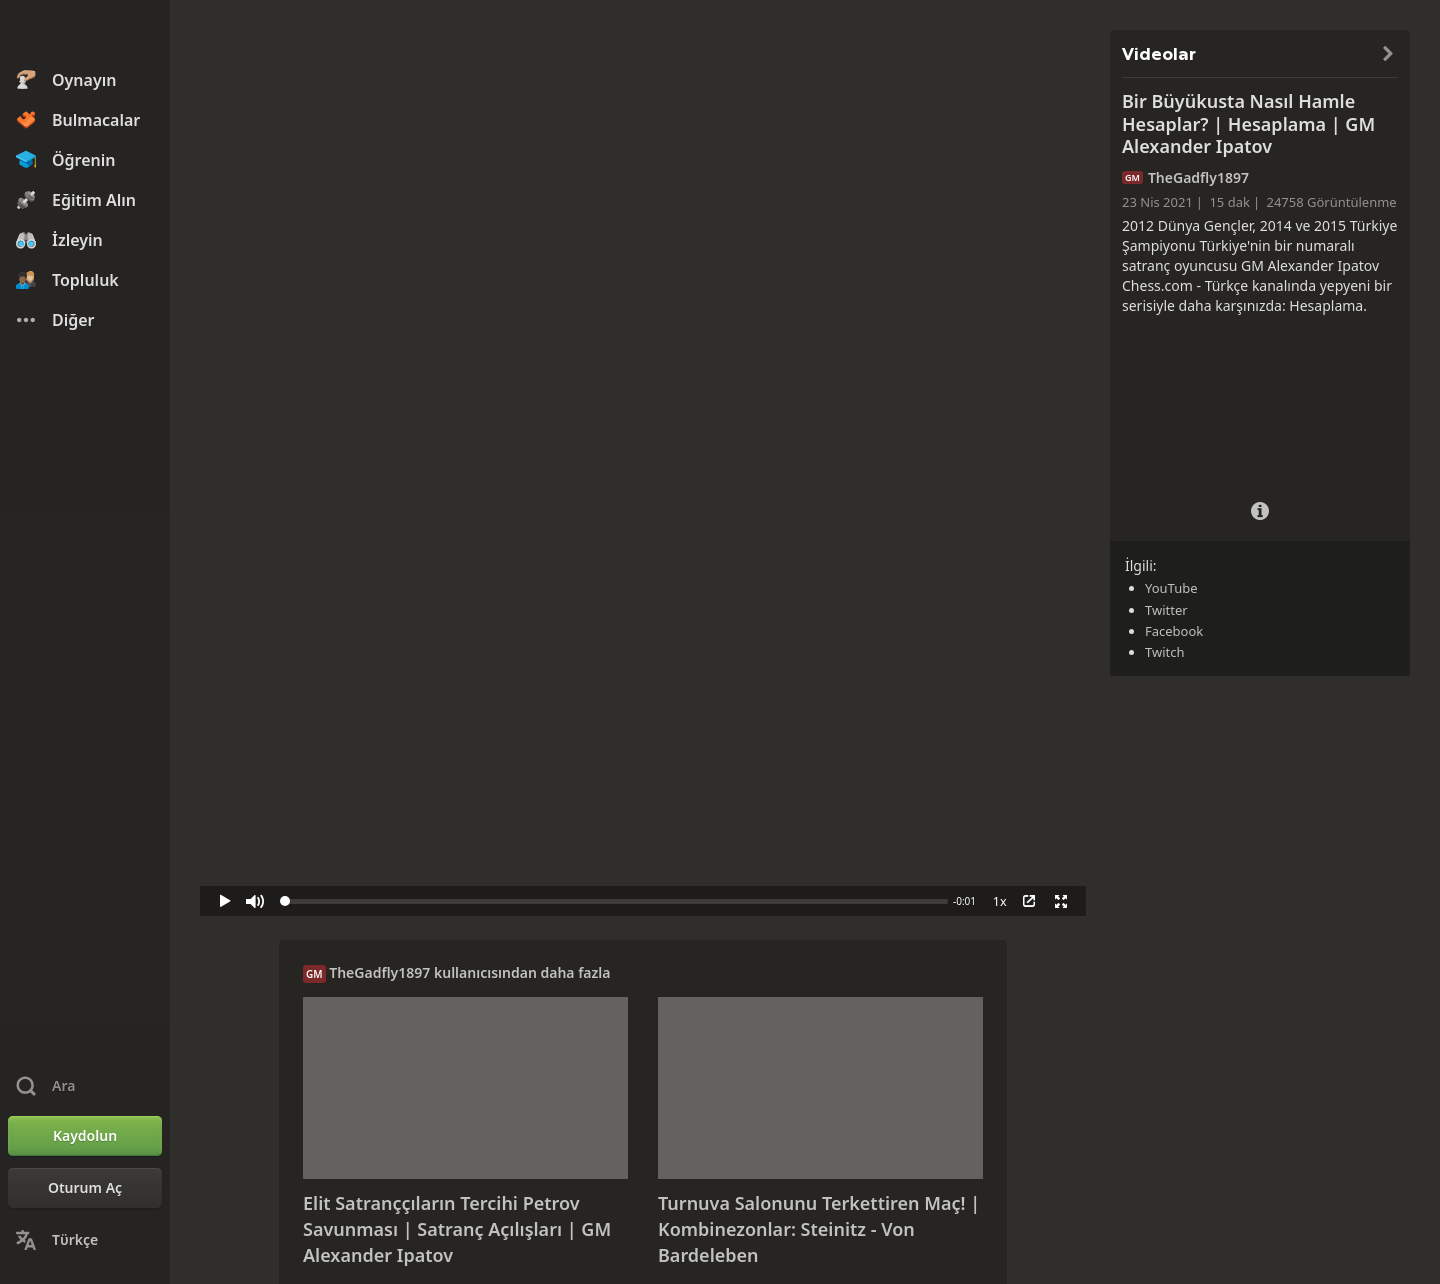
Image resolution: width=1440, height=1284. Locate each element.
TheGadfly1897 (379, 972)
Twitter (1166, 610)
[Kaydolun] (85, 1136)
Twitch (1165, 652)
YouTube (1171, 588)
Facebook (1174, 631)
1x (1000, 901)
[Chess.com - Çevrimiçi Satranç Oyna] (85, 34)
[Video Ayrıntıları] (1260, 508)
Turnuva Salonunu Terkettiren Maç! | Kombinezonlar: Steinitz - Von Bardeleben (819, 1228)
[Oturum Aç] (85, 1188)
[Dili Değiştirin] (85, 1240)
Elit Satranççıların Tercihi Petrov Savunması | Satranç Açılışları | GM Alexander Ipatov (457, 1228)
